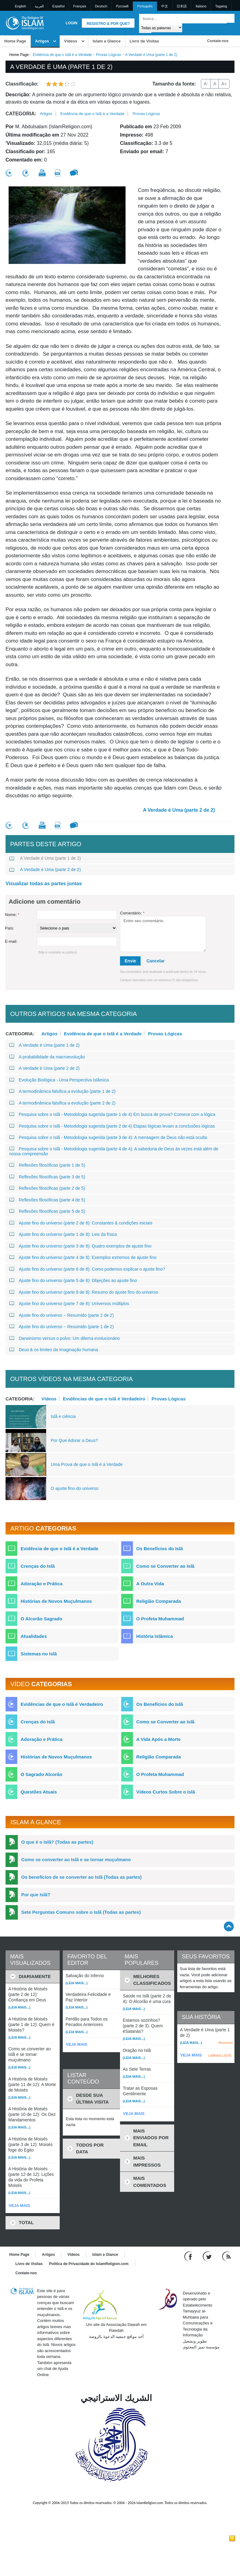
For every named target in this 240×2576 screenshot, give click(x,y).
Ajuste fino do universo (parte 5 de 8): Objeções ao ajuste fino (73, 1280)
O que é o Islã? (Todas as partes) (57, 1842)
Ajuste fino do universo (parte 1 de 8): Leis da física (63, 1234)
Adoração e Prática (41, 1583)
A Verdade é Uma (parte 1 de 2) (45, 858)
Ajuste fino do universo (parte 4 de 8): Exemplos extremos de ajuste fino (82, 1257)
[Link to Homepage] (25, 22)
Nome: (12, 914)
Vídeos (70, 41)
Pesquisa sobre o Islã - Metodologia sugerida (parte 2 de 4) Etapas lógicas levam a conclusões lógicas (112, 1126)
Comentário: (132, 913)
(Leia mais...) (19, 2007)
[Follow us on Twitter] (208, 2256)
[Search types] (160, 27)
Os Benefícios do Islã (159, 1548)
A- (206, 83)
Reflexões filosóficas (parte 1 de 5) (47, 1165)
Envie (130, 960)
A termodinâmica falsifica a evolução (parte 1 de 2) (62, 1091)
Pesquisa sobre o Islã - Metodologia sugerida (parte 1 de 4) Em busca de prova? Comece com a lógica (112, 1114)
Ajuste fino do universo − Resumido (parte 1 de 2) (61, 1326)
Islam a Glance (107, 41)
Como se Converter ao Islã (165, 1566)
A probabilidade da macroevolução (47, 1056)
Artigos (42, 41)
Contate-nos (218, 41)
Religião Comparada (158, 1601)
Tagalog (221, 6)
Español (58, 6)
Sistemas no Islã (39, 1653)
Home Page (15, 41)
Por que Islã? (35, 1894)
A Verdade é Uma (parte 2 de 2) (179, 810)
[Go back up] (229, 1926)
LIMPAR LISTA (219, 2055)
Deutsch (101, 6)
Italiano (201, 6)
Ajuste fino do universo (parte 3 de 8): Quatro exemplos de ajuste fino (80, 1246)
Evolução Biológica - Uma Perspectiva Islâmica (59, 1079)
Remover (225, 2042)
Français (79, 6)
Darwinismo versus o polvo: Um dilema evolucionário (64, 1338)
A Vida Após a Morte (158, 1739)
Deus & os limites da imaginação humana (53, 1349)
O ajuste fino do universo (74, 1488)
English (20, 6)
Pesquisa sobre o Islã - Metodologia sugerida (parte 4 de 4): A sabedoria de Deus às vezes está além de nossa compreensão (113, 1151)
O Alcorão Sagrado (41, 1618)
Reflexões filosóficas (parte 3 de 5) (47, 1176)
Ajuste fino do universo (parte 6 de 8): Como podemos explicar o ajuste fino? (87, 1269)
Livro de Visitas (144, 41)
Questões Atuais (39, 1791)
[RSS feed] (226, 2256)
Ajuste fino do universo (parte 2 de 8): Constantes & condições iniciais (80, 1222)
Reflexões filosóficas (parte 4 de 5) (47, 1199)
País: (9, 928)
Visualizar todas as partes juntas (44, 883)
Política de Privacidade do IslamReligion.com (88, 2264)
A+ (224, 83)
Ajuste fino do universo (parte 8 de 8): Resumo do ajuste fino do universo (83, 1292)
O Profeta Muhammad (160, 1618)
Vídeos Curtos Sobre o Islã (165, 1791)
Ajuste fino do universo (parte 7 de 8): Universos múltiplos (69, 1303)
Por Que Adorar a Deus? (74, 1440)
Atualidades (34, 1636)
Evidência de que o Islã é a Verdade (62, 55)
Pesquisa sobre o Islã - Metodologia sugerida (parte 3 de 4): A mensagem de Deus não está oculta (108, 1137)
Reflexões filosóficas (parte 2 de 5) (47, 1188)
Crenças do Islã (38, 1566)
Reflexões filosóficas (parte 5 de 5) (47, 1211)
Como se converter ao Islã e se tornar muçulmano (76, 1859)
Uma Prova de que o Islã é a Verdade (86, 1464)
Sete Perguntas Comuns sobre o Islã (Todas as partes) (81, 1912)
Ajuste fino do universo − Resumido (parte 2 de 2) (61, 1315)
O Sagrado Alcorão (41, 1774)
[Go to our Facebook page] (189, 2256)
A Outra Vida (150, 1583)
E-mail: (11, 941)
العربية (39, 6)
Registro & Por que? (108, 24)
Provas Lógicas (108, 55)
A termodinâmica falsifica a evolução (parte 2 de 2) (62, 1103)
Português (145, 6)
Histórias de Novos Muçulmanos (56, 1601)
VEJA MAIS (19, 2205)
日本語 (182, 6)
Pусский (122, 6)
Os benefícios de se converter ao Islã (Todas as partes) (81, 1877)
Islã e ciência (63, 1416)
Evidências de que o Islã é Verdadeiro (104, 1398)
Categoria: (21, 113)
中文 (164, 6)
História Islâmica (154, 1636)
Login (71, 23)
